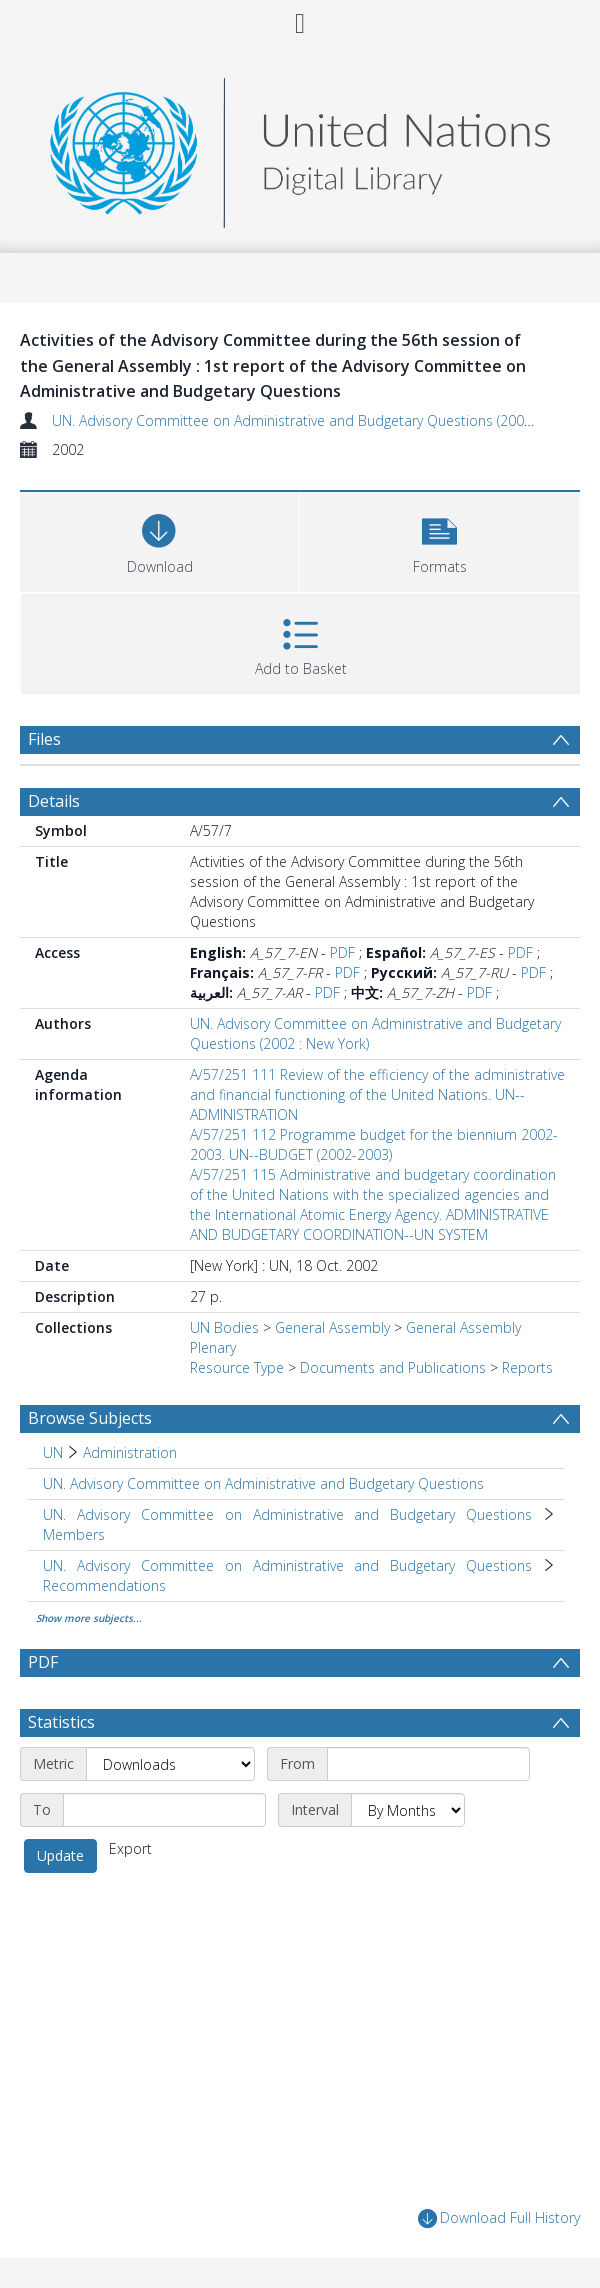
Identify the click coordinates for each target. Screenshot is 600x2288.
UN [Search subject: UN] (53, 1452)
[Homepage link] (300, 147)
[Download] (159, 539)
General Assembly (332, 1327)
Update (60, 1855)
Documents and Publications (393, 1367)
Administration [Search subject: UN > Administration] (130, 1452)
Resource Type (237, 1367)
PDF (342, 952)
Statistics (61, 1722)
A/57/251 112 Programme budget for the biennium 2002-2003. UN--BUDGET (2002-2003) (374, 1144)
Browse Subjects (90, 1418)
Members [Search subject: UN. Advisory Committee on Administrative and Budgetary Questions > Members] (74, 1534)
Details (54, 801)
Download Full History (499, 2218)
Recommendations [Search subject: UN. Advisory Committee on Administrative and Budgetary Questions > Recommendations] (104, 1585)
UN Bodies (224, 1327)
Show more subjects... (89, 1618)
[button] (439, 539)
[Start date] (428, 1764)
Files (44, 739)
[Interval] (408, 1810)
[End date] (164, 1810)
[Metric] (170, 1764)
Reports (527, 1367)
